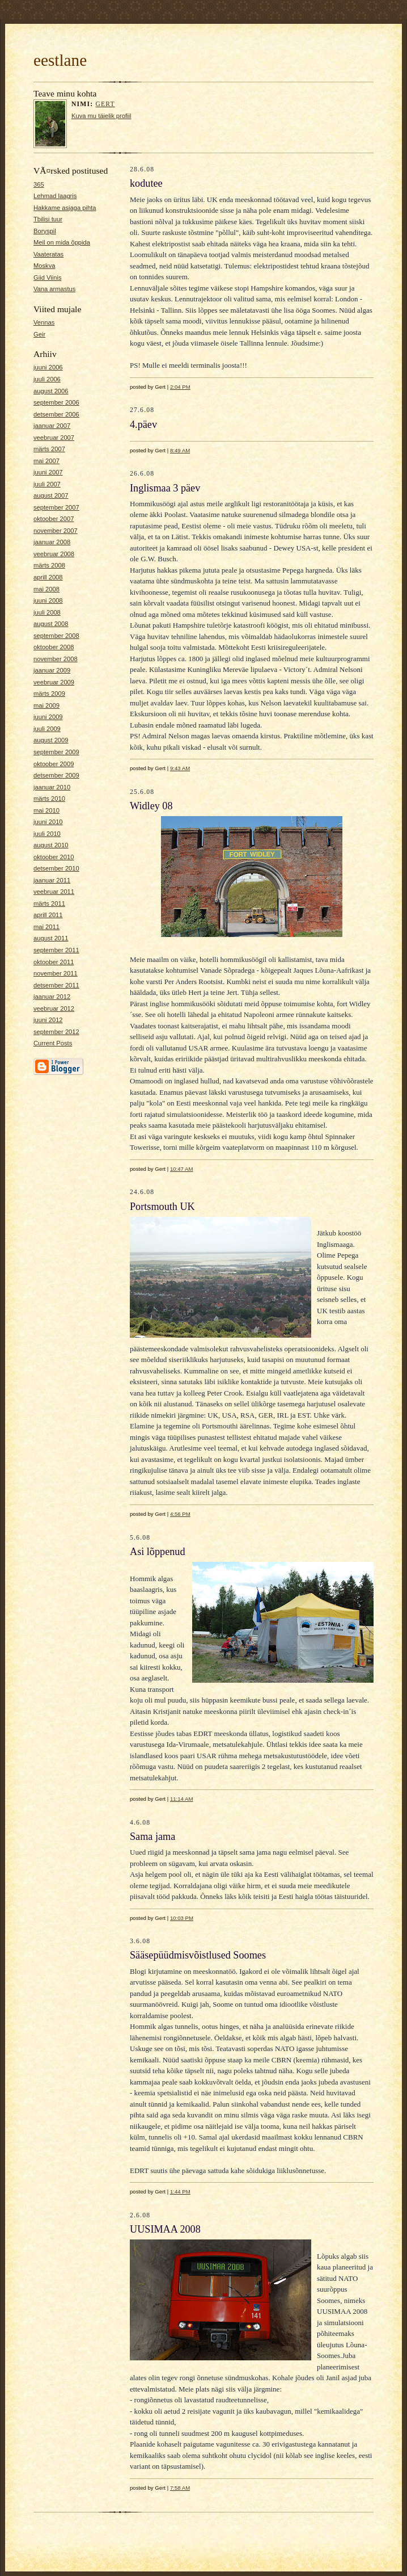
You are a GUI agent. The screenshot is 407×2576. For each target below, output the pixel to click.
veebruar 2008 (53, 554)
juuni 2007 (48, 472)
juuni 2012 (48, 1019)
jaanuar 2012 (51, 996)
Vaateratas (48, 254)
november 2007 (55, 530)
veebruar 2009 (53, 682)
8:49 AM (180, 450)
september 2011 (56, 950)
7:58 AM (180, 2488)
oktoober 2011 (53, 962)
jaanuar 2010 (51, 787)
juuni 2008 (48, 600)
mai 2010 (46, 810)
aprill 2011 (48, 914)
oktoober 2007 (53, 518)
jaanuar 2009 (51, 670)
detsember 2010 (56, 868)
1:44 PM (180, 2191)
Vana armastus (54, 288)
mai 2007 (46, 460)
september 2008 (56, 635)
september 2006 (56, 402)
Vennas (43, 322)
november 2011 (55, 973)
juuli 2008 (47, 612)
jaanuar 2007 (51, 425)
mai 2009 (46, 705)
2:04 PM (180, 387)
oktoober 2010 (53, 857)
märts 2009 (49, 693)
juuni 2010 (48, 821)
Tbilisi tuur (47, 219)
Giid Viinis (47, 277)
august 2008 (51, 623)
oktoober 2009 (53, 763)
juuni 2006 (48, 367)
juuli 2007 (47, 484)
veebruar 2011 (53, 891)
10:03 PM (181, 1918)
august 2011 (51, 938)
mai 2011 (46, 926)
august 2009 (51, 740)
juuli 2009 (47, 728)
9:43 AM (180, 768)
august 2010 (51, 845)
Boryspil (44, 231)
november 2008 (55, 658)
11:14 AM (181, 1799)
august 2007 (51, 495)
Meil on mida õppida (61, 242)
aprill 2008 (48, 577)
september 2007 (56, 507)
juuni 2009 (48, 716)
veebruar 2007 (53, 437)
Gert (105, 104)
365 (38, 184)
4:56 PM (180, 1514)
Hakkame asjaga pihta (64, 207)
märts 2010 (49, 798)
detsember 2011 (56, 985)
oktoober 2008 (53, 647)
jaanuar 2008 (51, 542)
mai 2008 (46, 589)
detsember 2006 (56, 414)
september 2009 (56, 752)
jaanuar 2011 (51, 880)
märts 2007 (49, 449)
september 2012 (56, 1031)
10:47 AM (181, 1169)
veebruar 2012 (53, 1008)
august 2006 (51, 391)
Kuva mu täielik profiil (101, 115)
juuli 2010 (47, 833)
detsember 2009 (56, 775)
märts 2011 (49, 903)
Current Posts (52, 1043)
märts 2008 (49, 565)
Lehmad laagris (55, 195)
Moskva (44, 265)
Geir (39, 334)
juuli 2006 (47, 379)
